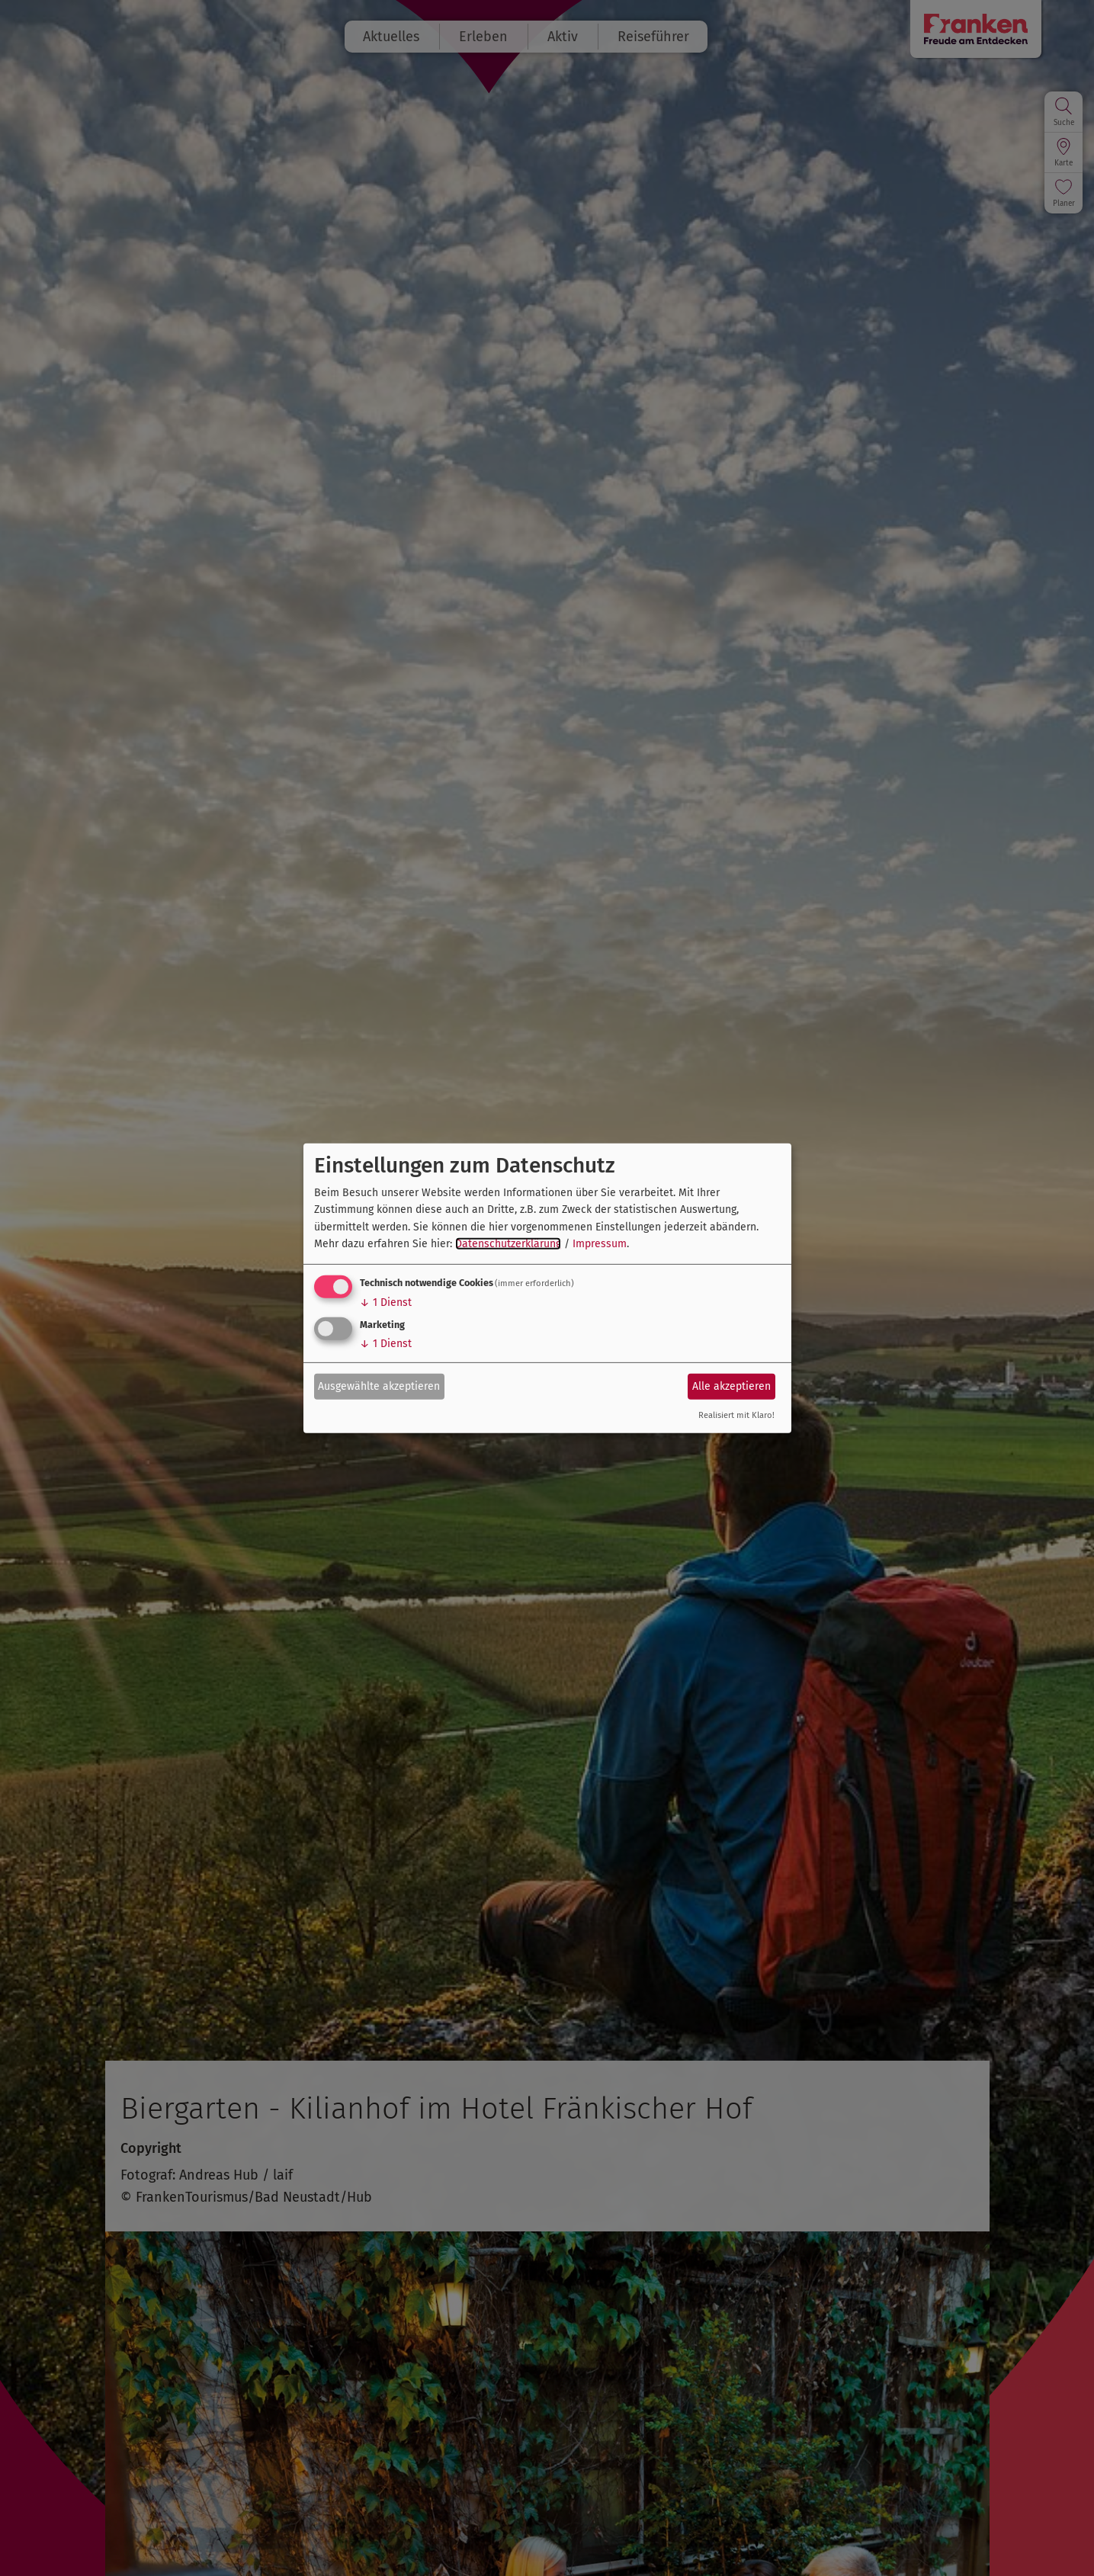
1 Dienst (386, 1302)
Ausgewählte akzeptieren (379, 1386)
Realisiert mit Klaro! (736, 1415)
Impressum (600, 1243)
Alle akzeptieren (731, 1386)
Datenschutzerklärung (508, 1243)
